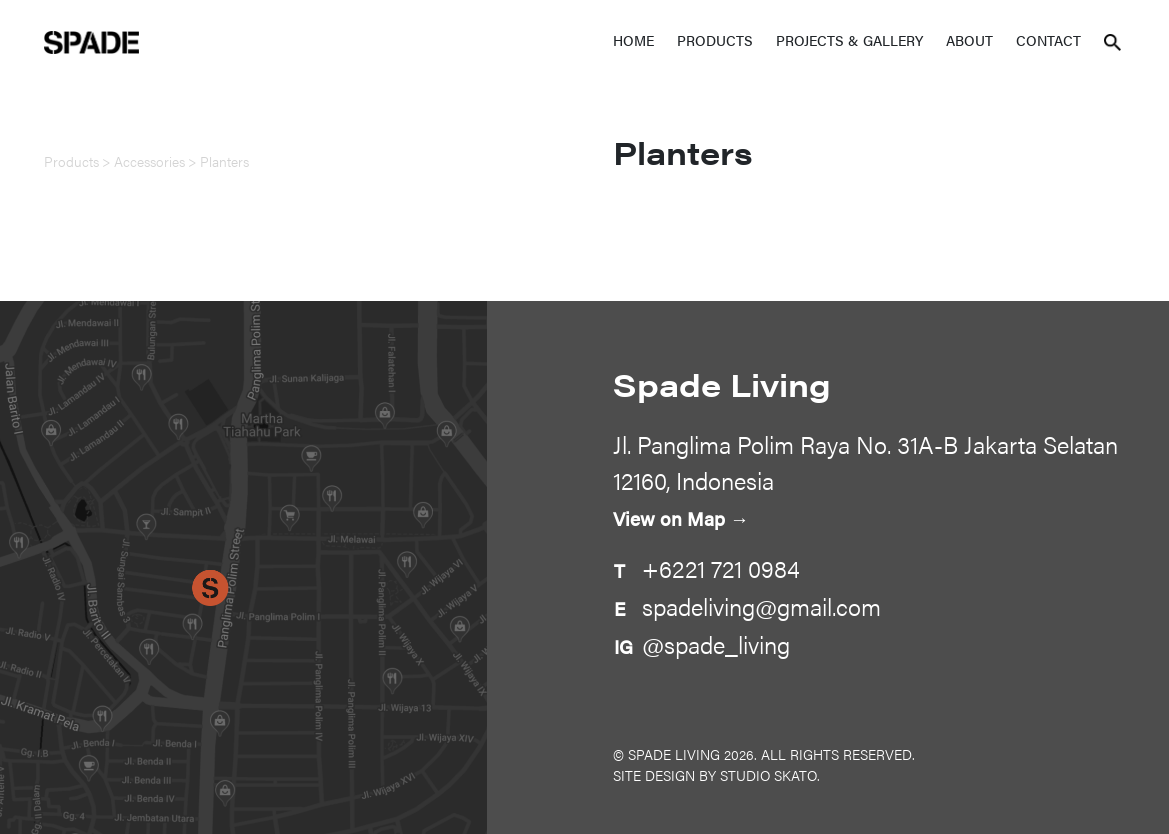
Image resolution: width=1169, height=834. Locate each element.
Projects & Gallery (849, 40)
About (969, 40)
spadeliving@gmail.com (761, 606)
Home (633, 40)
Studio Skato (768, 775)
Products (715, 40)
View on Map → (681, 518)
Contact (1048, 40)
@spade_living (716, 644)
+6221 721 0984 (721, 568)
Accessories (149, 161)
